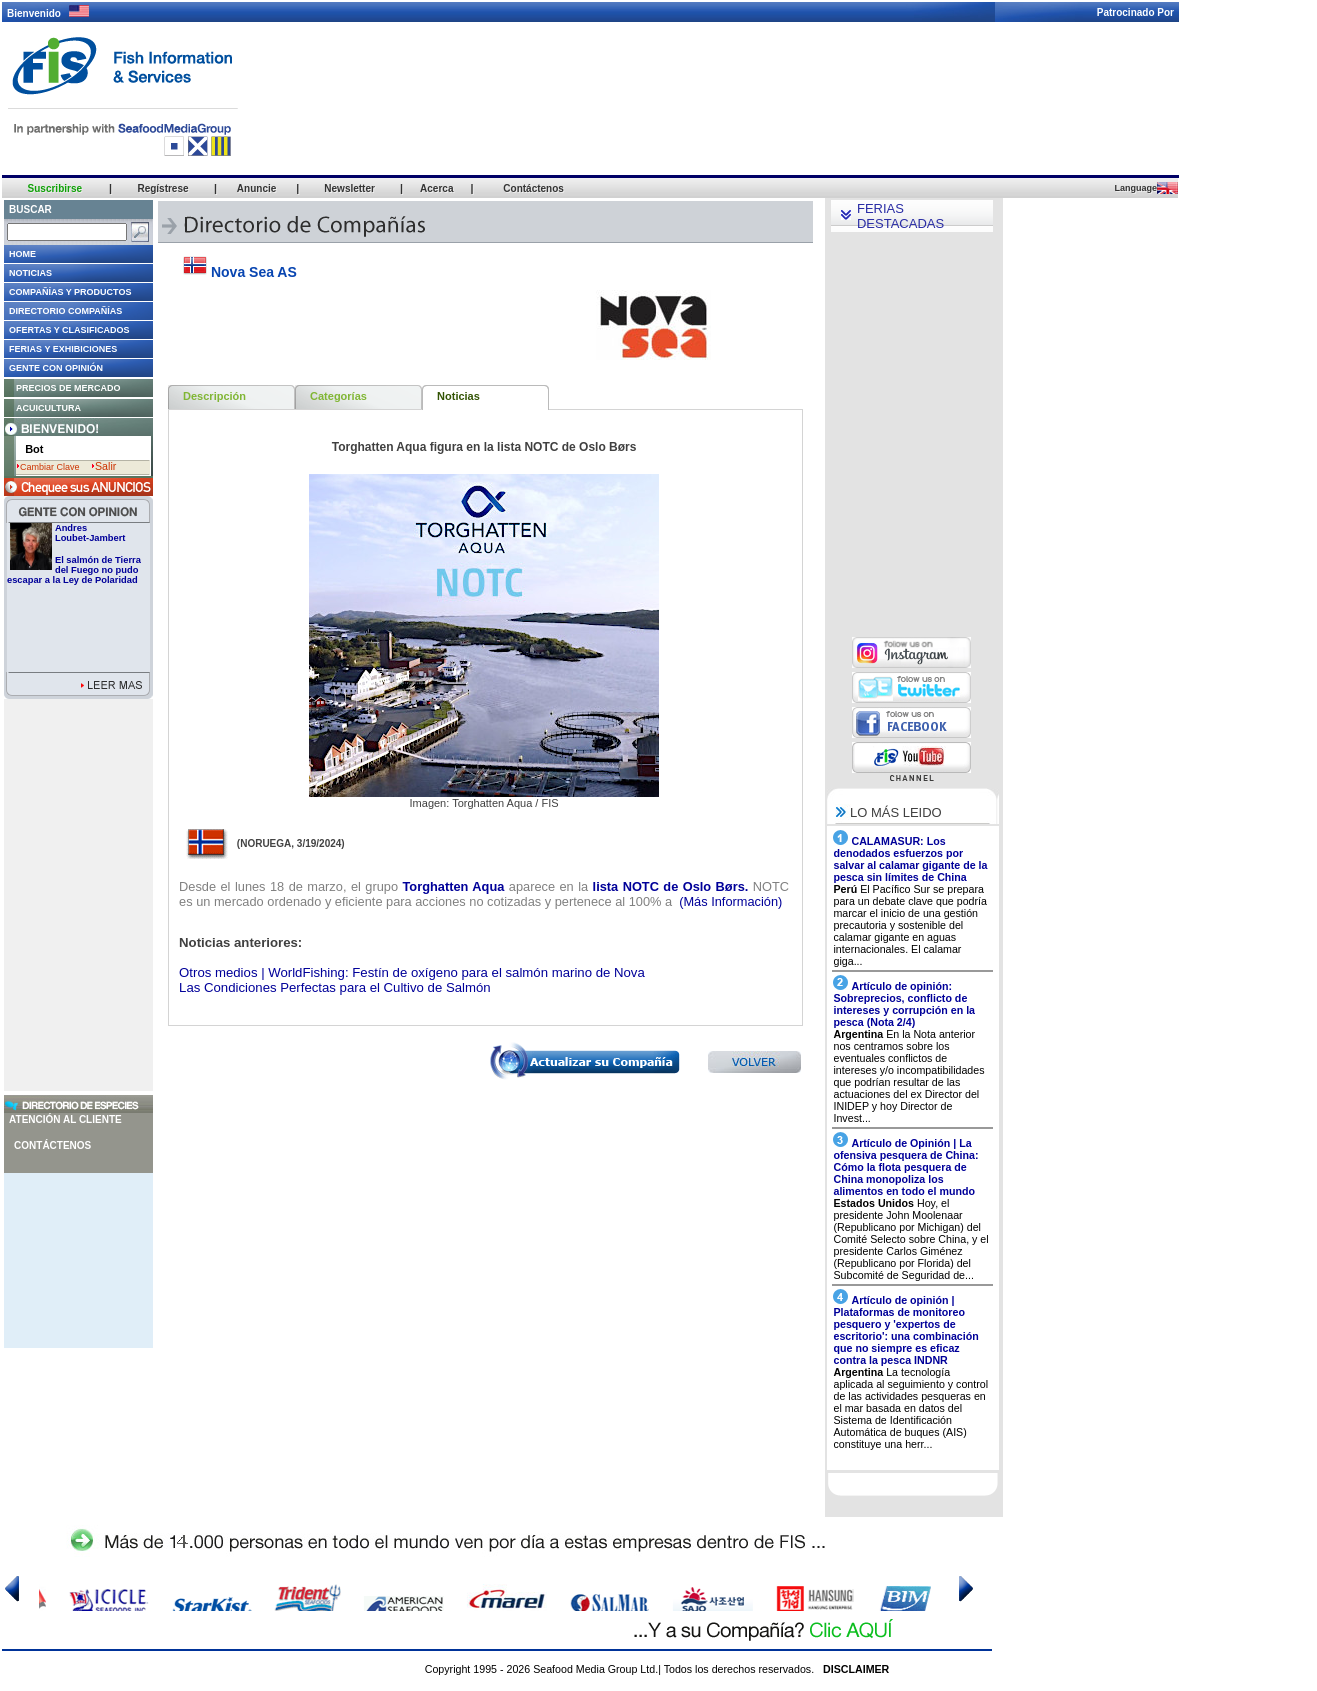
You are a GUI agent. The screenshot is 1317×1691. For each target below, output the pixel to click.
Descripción (214, 396)
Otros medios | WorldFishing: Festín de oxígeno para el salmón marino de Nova (412, 972)
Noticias (458, 396)
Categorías (338, 396)
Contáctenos (52, 1145)
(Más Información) (729, 901)
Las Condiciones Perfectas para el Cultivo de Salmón (335, 987)
